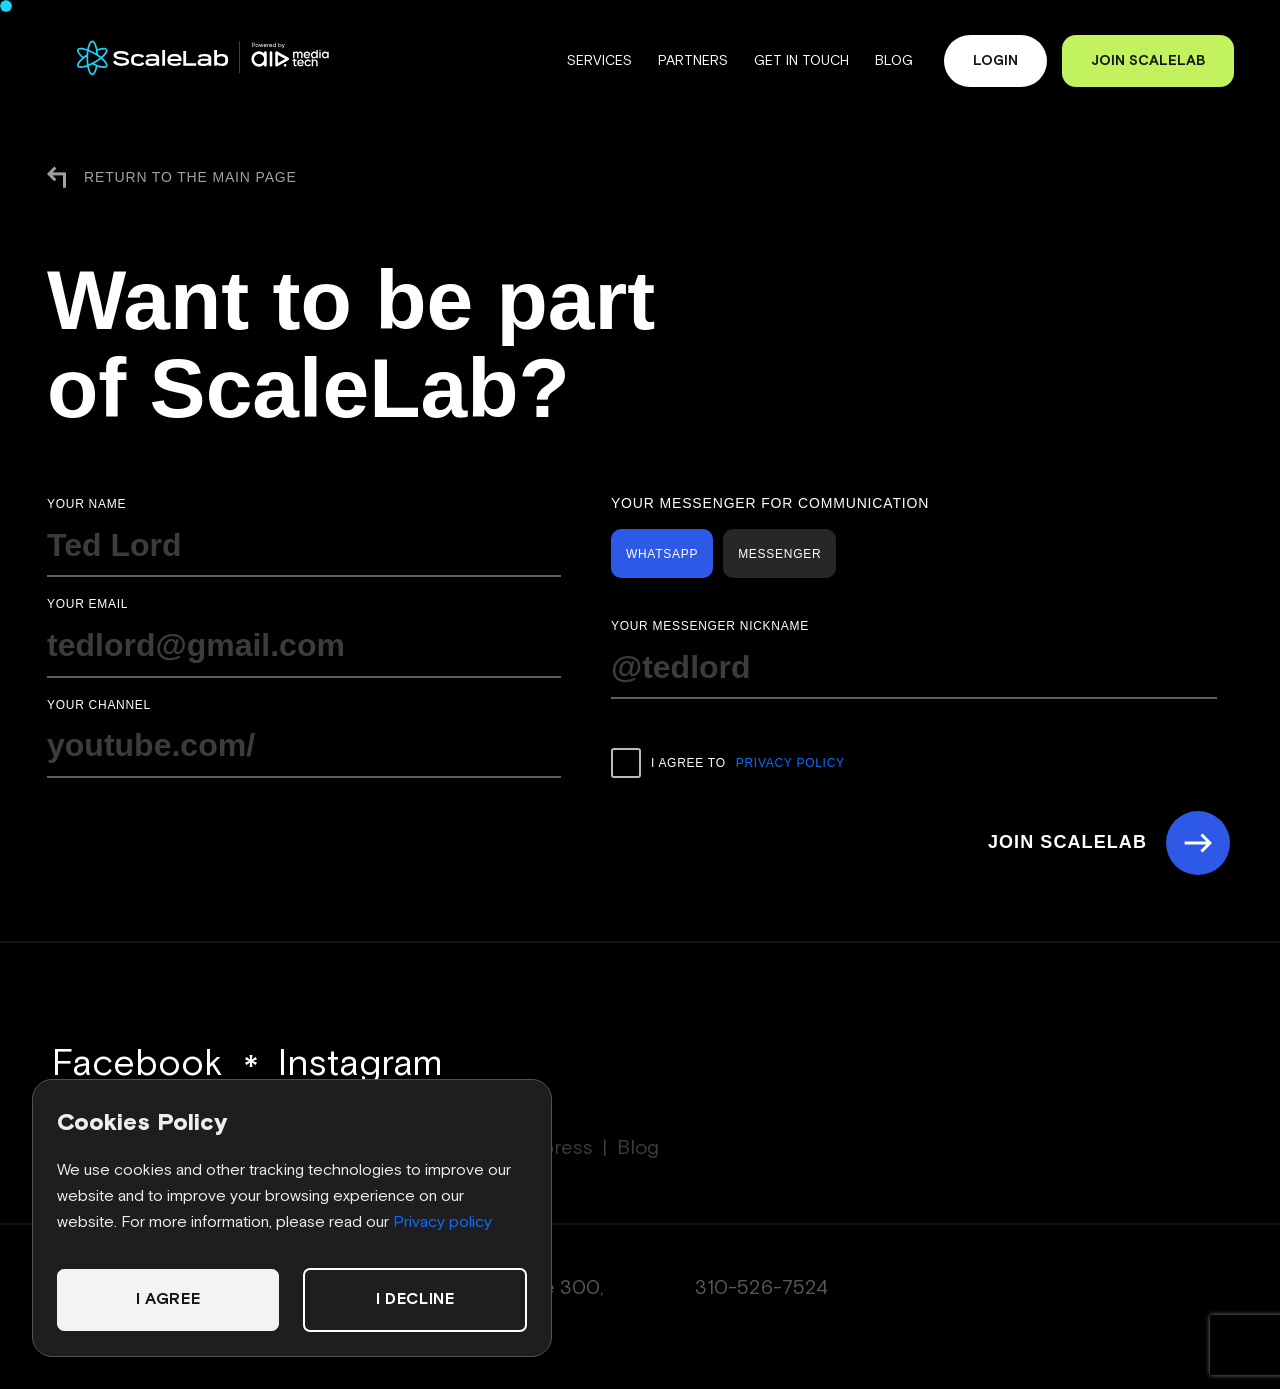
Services (597, 61)
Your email (87, 604)
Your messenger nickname (710, 626)
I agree (168, 1299)
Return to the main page (171, 177)
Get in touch (799, 61)
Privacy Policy (790, 763)
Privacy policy (442, 1222)
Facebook (137, 1064)
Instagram (360, 1064)
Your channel (99, 705)
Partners (691, 61)
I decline (415, 1299)
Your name (86, 504)
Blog (892, 61)
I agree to (728, 763)
